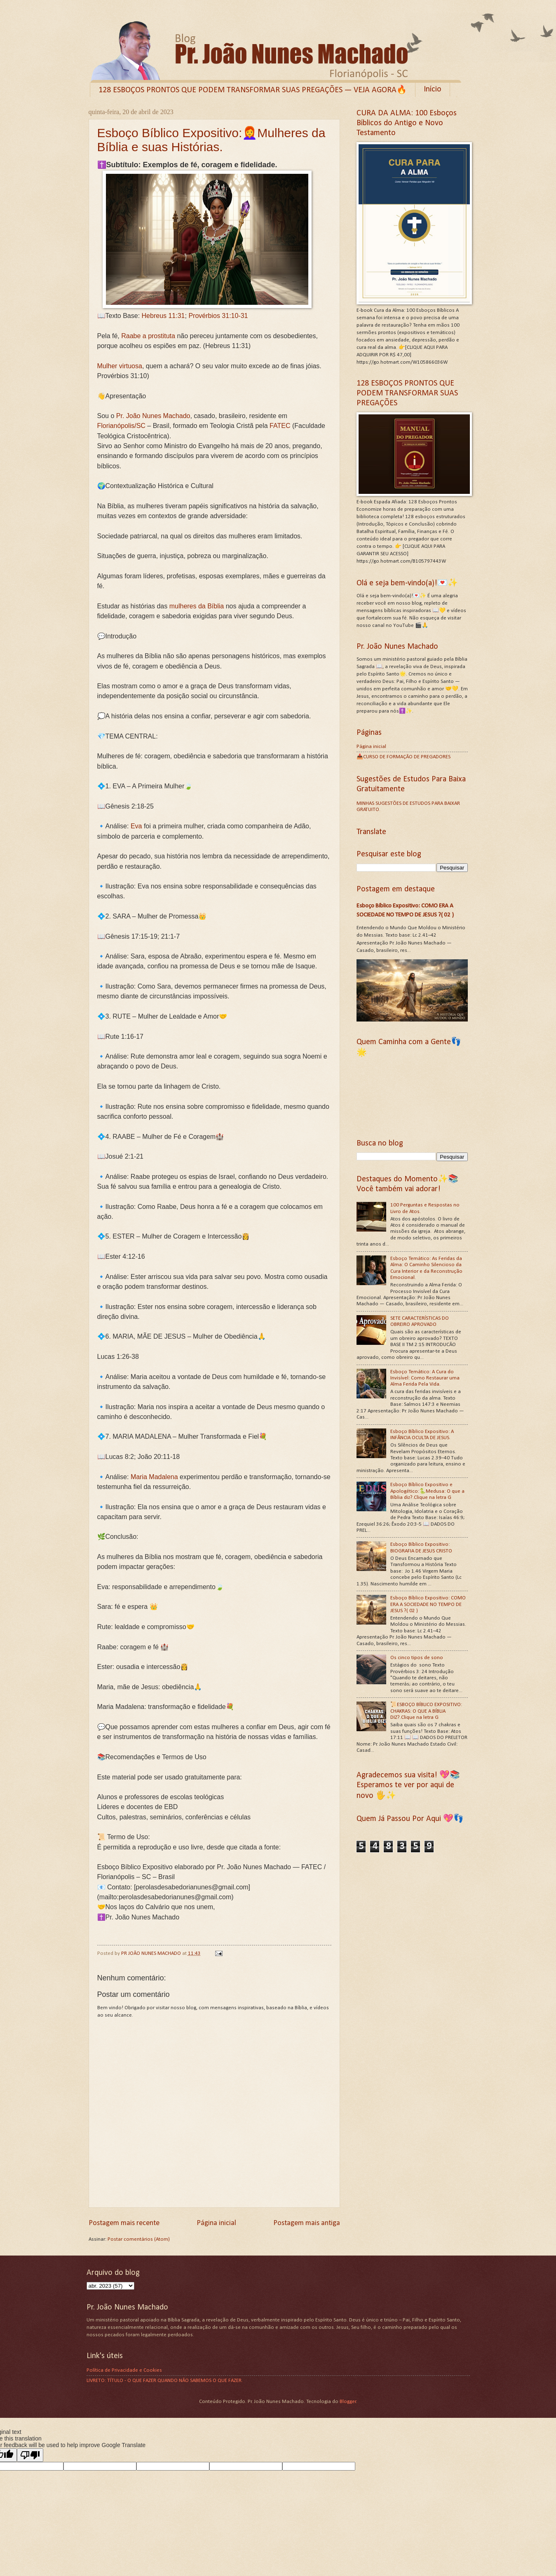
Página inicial (216, 2223)
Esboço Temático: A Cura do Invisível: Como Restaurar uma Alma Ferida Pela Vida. (425, 1378)
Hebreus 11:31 (163, 316)
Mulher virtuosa (119, 366)
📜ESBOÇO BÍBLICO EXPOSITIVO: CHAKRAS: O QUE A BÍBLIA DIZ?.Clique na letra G (426, 1711)
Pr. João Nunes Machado (153, 416)
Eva (136, 827)
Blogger (348, 2401)
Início (432, 89)
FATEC (280, 426)
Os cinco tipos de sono (416, 1657)
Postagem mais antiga (306, 2223)
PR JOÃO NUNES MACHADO (151, 1953)
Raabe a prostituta (148, 336)
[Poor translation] (30, 2455)
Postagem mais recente (124, 2223)
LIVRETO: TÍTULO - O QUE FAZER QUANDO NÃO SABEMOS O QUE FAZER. (165, 2380)
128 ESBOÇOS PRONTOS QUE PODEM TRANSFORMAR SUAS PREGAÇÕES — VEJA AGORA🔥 (253, 90)
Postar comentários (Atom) (139, 2239)
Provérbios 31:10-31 (218, 316)
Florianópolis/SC (121, 426)
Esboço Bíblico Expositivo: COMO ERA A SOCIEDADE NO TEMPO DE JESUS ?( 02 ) (428, 1604)
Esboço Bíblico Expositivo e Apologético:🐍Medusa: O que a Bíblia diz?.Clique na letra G (427, 1491)
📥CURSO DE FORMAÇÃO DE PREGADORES (403, 757)
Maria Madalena (154, 1477)
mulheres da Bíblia (196, 607)
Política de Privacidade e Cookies (124, 2370)
